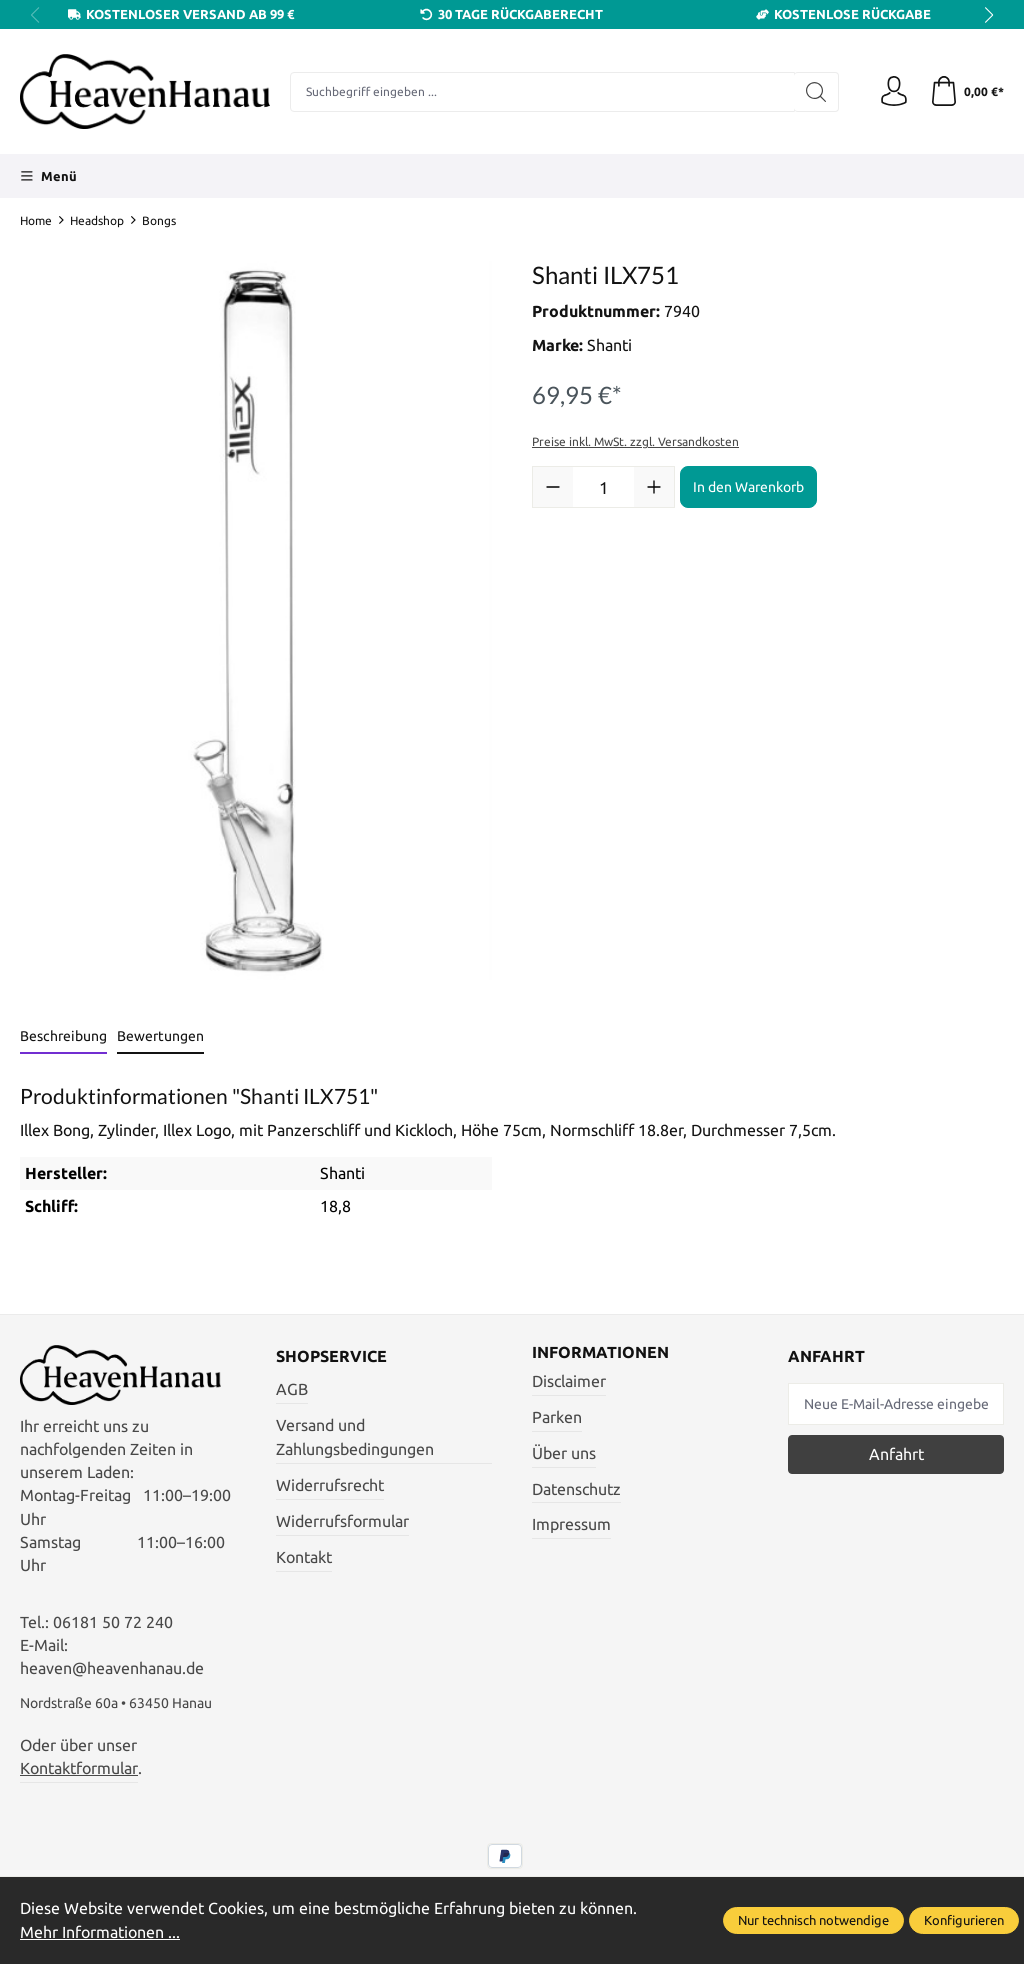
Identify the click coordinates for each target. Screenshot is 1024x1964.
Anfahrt (896, 1454)
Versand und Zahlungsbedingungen (355, 1438)
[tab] (63, 1037)
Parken (557, 1417)
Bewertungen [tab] (160, 1036)
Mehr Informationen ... (100, 1932)
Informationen (600, 1353)
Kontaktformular (79, 1768)
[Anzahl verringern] (553, 487)
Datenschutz (576, 1489)
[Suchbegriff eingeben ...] (542, 92)
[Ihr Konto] (894, 92)
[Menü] (48, 176)
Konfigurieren (964, 1920)
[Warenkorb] (966, 92)
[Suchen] (816, 92)
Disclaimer (569, 1381)
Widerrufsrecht (330, 1485)
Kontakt (304, 1557)
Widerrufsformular (342, 1521)
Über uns (564, 1453)
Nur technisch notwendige (813, 1920)
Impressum (571, 1524)
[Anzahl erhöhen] (654, 487)
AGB (292, 1389)
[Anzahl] (603, 487)
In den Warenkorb (748, 487)
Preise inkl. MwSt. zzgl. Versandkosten (635, 441)
